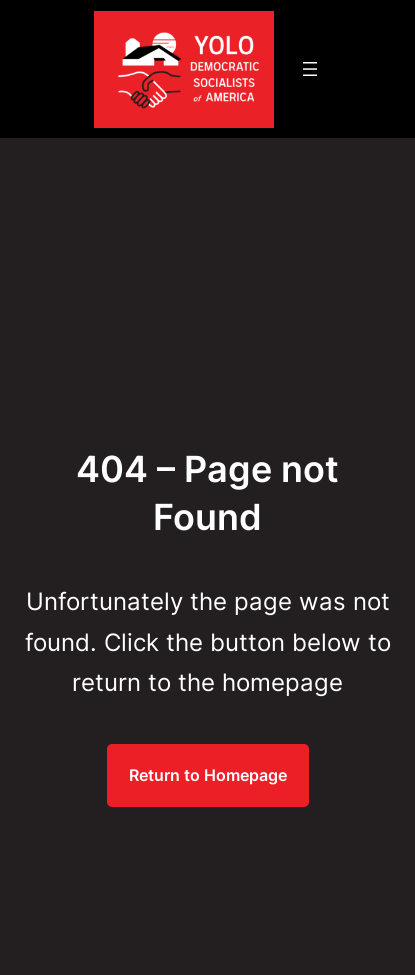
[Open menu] (310, 69)
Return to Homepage (208, 775)
